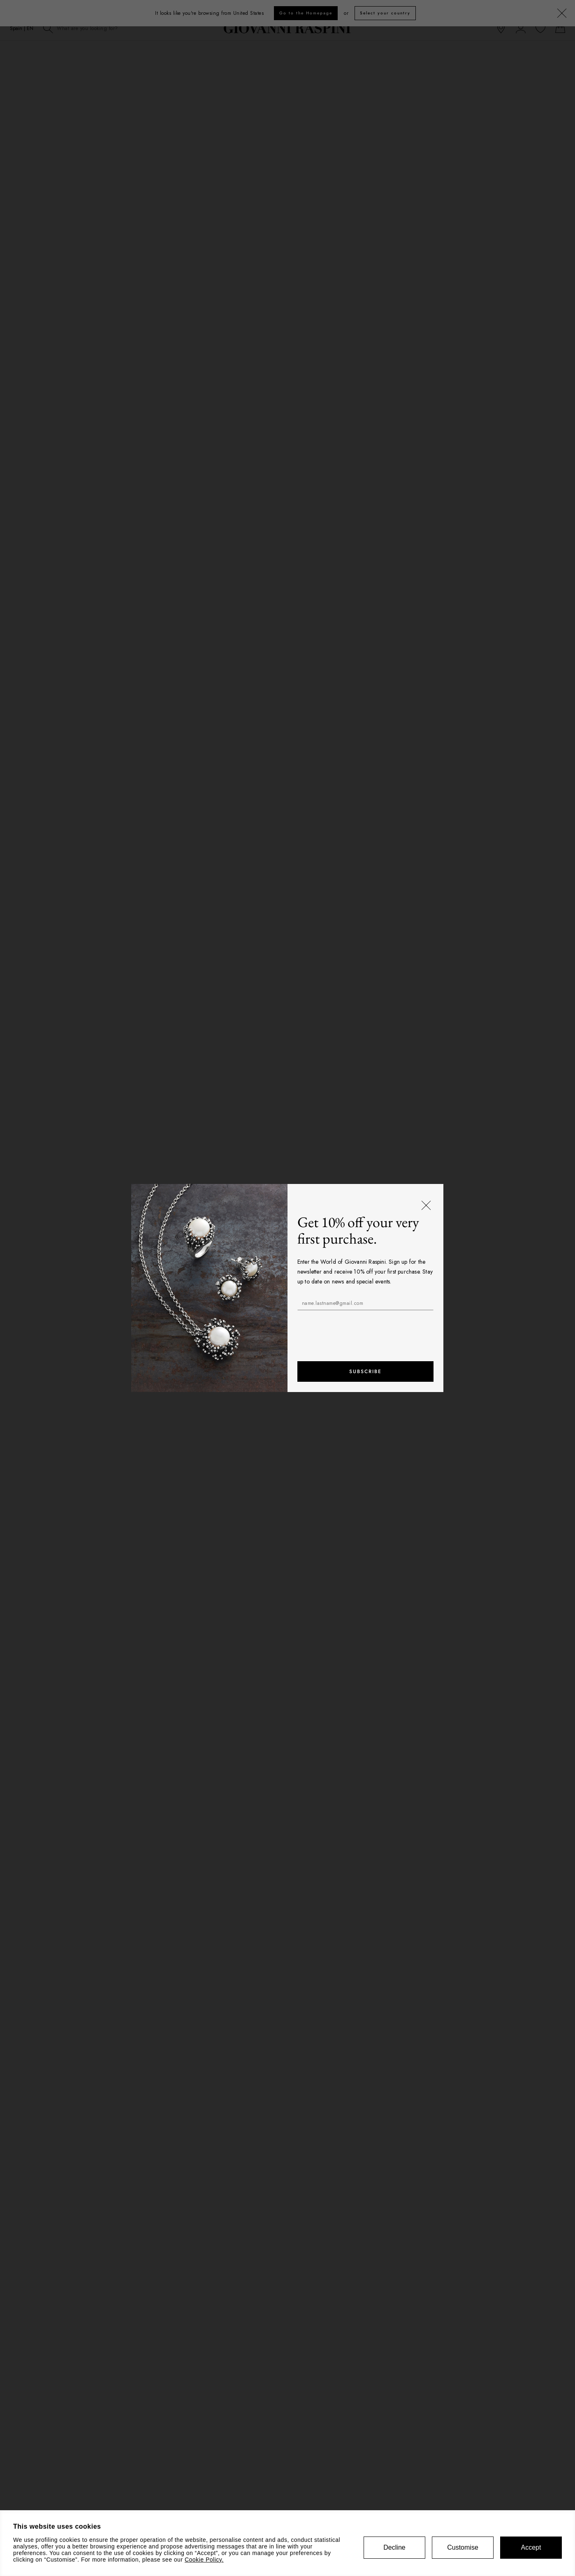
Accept (531, 2547)
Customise (462, 2547)
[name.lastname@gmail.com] (365, 1303)
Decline (394, 2547)
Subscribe (365, 1371)
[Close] (426, 1205)
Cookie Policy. (204, 2559)
